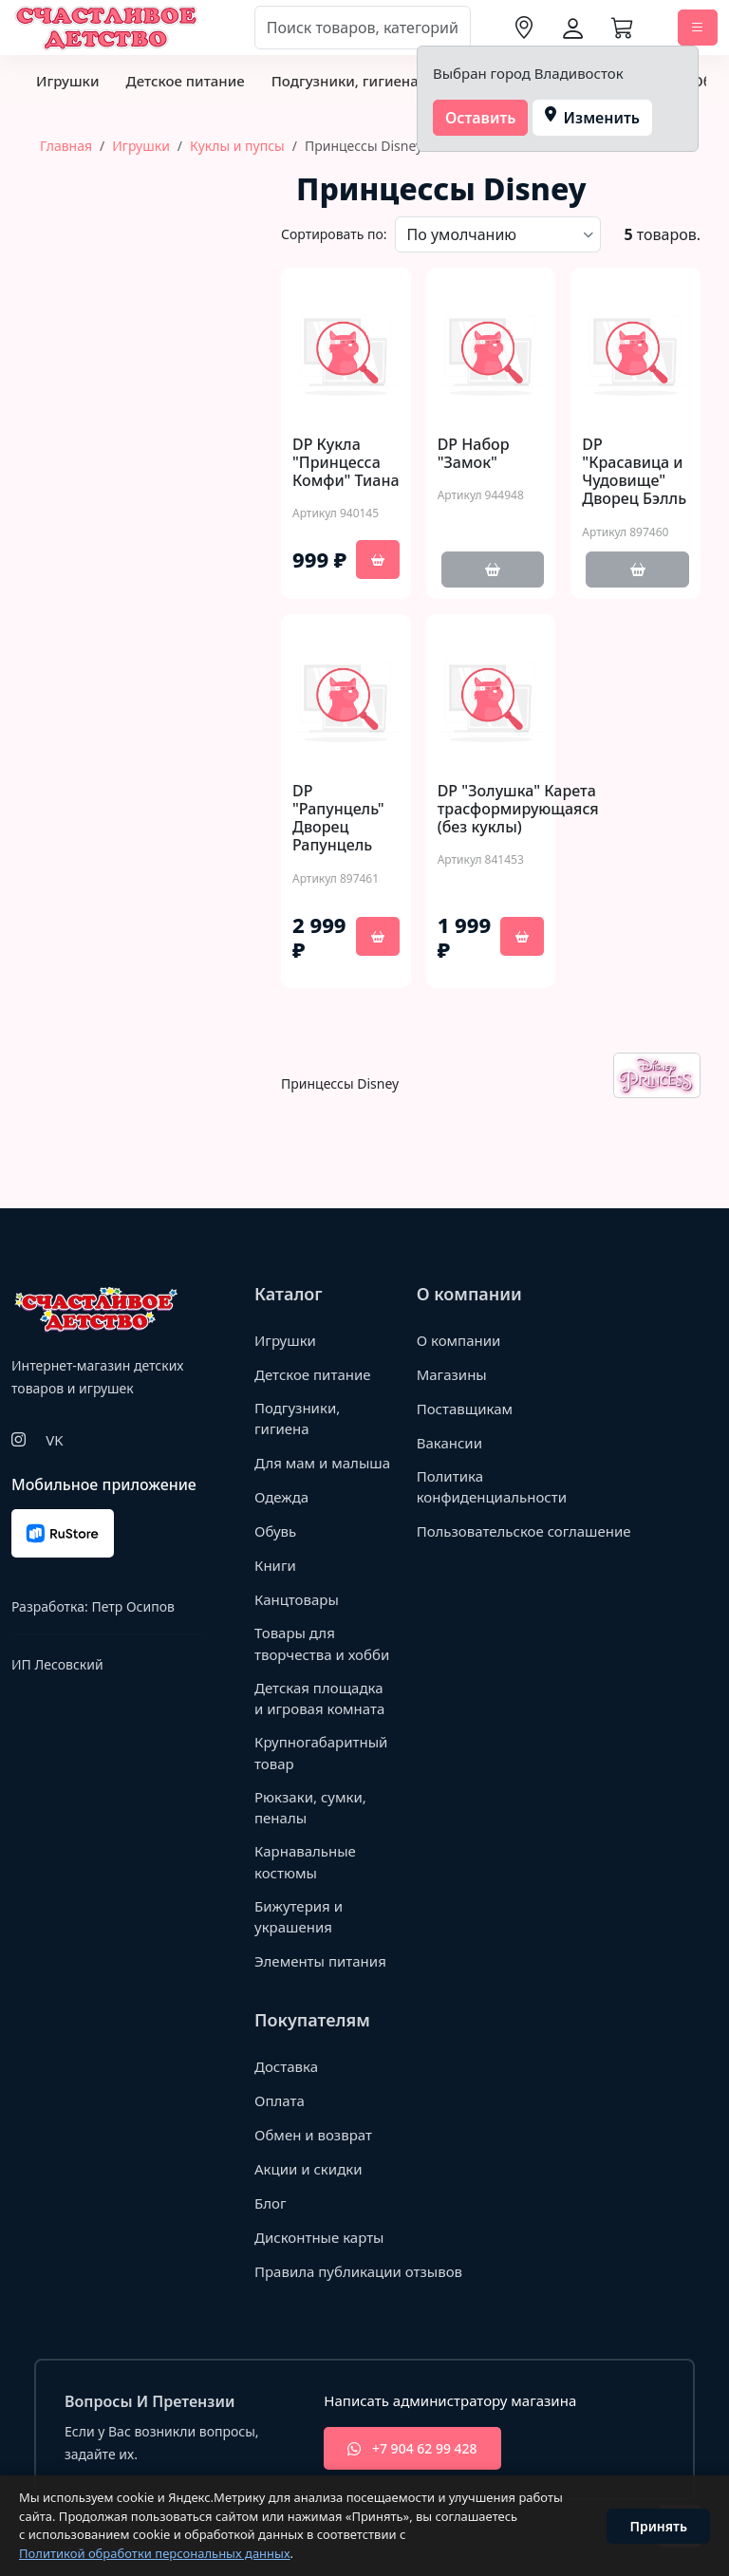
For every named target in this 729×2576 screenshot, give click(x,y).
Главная (66, 146)
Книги (275, 1565)
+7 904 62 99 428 (412, 2448)
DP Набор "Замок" (474, 454)
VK (54, 1439)
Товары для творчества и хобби (321, 1643)
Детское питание (184, 80)
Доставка (286, 2066)
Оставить (480, 117)
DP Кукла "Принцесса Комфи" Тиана (346, 463)
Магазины (452, 1374)
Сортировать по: (334, 234)
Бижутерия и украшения (298, 1916)
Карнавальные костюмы (305, 1861)
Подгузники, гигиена (345, 80)
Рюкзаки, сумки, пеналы (310, 1807)
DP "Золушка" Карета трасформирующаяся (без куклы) (518, 809)
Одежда (281, 1496)
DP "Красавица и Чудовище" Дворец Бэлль (634, 472)
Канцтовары (296, 1599)
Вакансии (449, 1442)
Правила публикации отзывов (358, 2271)
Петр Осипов (132, 1606)
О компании (459, 1340)
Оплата (279, 2100)
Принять (658, 2526)
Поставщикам (465, 1408)
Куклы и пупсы (237, 146)
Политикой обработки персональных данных (154, 2553)
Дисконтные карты (319, 2237)
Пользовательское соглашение (524, 1530)
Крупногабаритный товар (320, 1752)
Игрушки (67, 80)
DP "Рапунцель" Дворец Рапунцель (338, 818)
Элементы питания (320, 1960)
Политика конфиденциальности (492, 1486)
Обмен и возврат (313, 2134)
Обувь (275, 1530)
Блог (270, 2202)
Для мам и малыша (322, 1462)
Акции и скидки (308, 2168)
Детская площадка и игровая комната (319, 1698)
